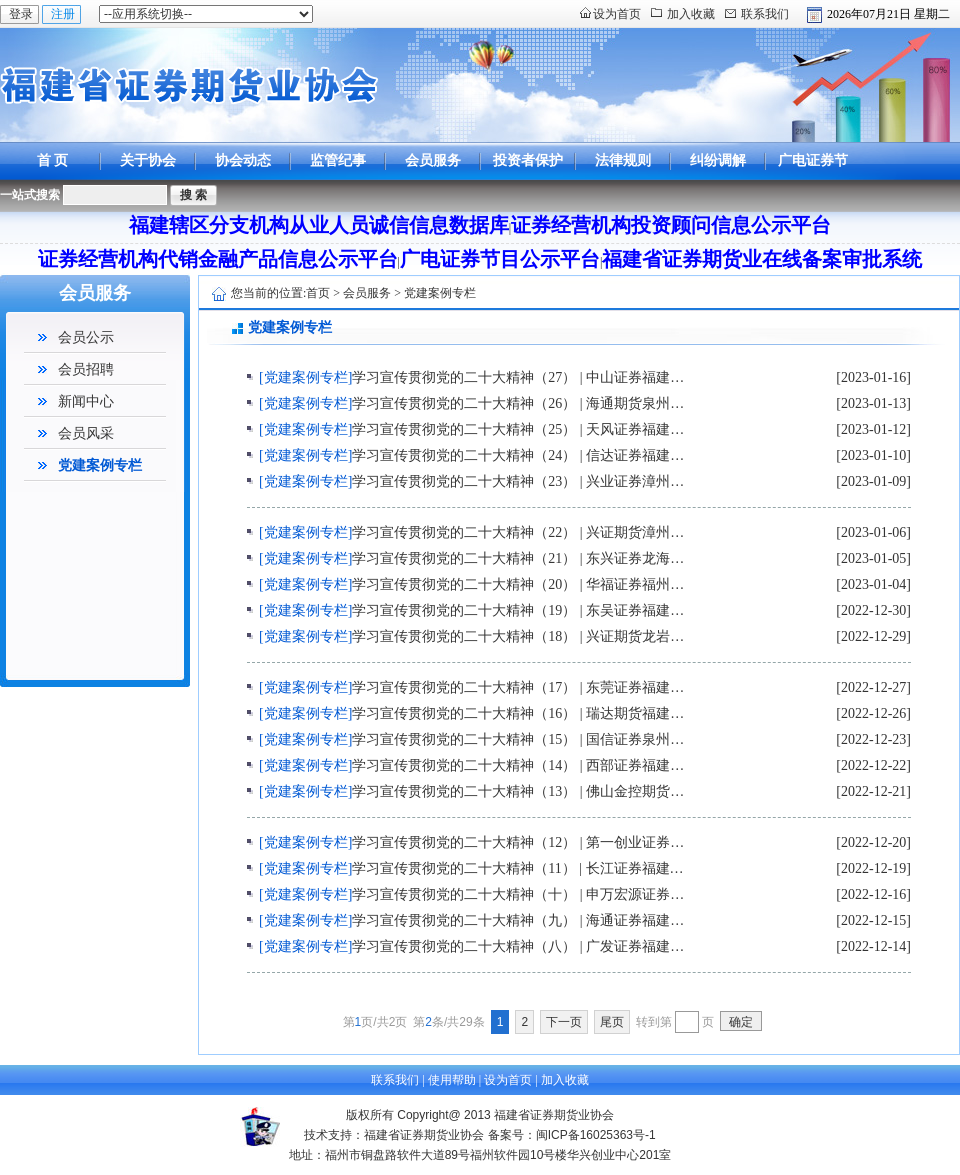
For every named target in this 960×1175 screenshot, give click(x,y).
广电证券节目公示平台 (813, 179)
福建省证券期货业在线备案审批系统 (762, 259)
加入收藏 (691, 14)
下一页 (564, 1022)
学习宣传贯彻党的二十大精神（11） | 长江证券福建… (517, 868)
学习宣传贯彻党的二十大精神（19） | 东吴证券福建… (518, 610)
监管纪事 (338, 160)
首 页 (53, 160)
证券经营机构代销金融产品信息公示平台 (218, 259)
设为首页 (617, 14)
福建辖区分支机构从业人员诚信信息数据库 (319, 225)
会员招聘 (86, 369)
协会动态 (243, 160)
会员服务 (433, 160)
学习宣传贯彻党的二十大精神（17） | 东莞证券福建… (518, 687)
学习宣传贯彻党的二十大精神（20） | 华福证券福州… (518, 584)
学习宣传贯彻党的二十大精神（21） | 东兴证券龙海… (518, 558)
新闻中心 (86, 401)
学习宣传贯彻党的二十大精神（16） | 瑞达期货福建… (518, 713)
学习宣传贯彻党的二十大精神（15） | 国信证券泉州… (518, 739)
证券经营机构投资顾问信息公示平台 (671, 225)
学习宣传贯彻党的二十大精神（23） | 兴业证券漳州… (518, 481)
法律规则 (623, 160)
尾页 (612, 1022)
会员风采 (86, 433)
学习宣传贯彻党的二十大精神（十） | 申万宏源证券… (518, 894)
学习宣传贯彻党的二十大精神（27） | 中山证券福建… (518, 377)
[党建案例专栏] (305, 377)
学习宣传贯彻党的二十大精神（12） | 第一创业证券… (518, 842)
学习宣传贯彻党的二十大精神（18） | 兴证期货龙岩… (518, 636)
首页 (318, 293)
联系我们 (765, 14)
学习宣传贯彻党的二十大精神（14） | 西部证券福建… (518, 765)
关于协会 (148, 160)
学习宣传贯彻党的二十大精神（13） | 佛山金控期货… (518, 791)
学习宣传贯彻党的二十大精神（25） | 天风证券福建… (518, 429)
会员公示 (86, 337)
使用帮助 (452, 1080)
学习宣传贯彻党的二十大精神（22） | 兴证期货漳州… (518, 532)
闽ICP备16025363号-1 (596, 1135)
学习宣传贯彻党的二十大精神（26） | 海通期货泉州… (518, 403)
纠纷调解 (718, 160)
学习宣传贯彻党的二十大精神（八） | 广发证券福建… (518, 946)
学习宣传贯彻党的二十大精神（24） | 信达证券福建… (518, 455)
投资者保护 (528, 160)
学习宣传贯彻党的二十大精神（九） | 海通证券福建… (518, 920)
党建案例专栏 (100, 465)
